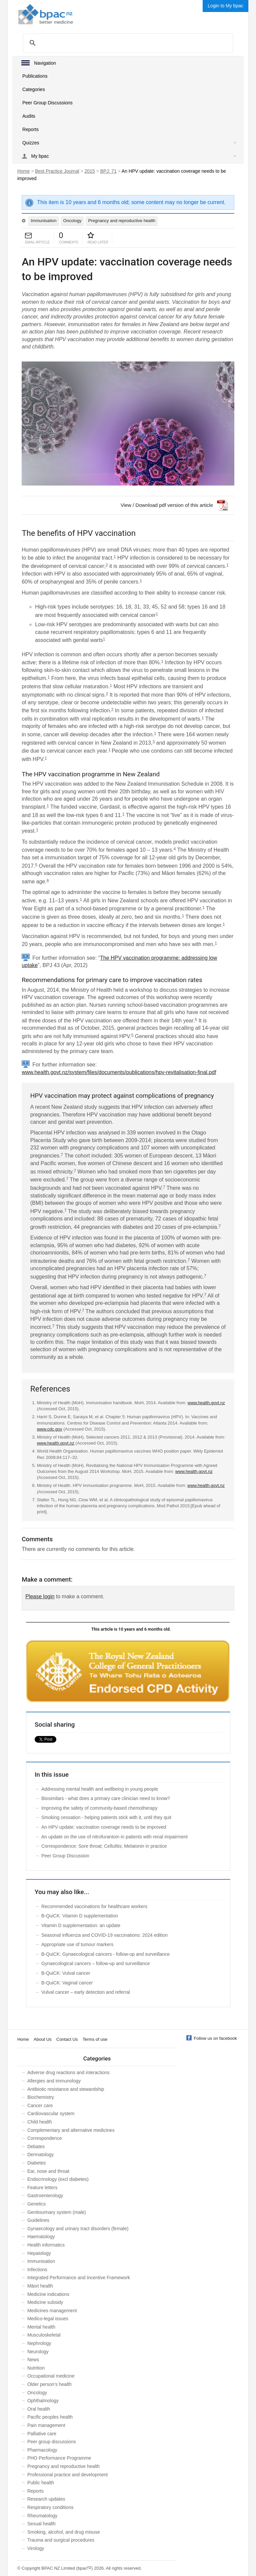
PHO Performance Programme (59, 2458)
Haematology (41, 2236)
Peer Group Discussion (65, 1855)
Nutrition (36, 2368)
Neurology (38, 2351)
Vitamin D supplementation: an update (80, 1925)
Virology (35, 2548)
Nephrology (39, 2343)
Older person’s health (49, 2384)
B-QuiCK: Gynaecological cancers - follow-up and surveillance (105, 1954)
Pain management (46, 2425)
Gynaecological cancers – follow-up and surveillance (95, 1963)
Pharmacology (42, 2450)
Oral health (38, 2409)
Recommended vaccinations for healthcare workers (94, 1906)
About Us (42, 2039)
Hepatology (39, 2253)
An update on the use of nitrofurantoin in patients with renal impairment (114, 1836)
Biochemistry (40, 2097)
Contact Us (67, 2039)
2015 (90, 171)
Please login (39, 1596)
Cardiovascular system (51, 2113)
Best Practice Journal (57, 171)
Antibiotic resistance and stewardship (65, 2089)
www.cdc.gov (49, 1429)
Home (23, 171)
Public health (40, 2482)
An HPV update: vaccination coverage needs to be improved (103, 1827)
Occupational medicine (51, 2376)
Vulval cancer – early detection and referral (85, 1992)
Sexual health (41, 2523)
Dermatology (40, 2154)
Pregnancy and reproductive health (121, 220)
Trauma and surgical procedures (60, 2540)
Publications (35, 76)
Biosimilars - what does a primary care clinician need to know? (105, 1798)
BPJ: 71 (108, 171)
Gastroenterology (45, 2195)
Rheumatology (42, 2515)
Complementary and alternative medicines (70, 2130)
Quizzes (30, 142)
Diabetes (36, 2163)
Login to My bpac (225, 5)
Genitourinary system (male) (56, 2212)
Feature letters (42, 2187)
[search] (127, 43)
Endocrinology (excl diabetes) (58, 2179)
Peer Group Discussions (47, 102)
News (33, 2359)
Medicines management (52, 2310)
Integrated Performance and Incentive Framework (78, 2277)
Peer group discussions (51, 2441)
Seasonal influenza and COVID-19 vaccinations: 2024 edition (104, 1935)
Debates (36, 2146)
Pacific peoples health (50, 2417)
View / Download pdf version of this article (167, 505)
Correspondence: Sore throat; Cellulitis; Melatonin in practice (104, 1846)
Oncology (72, 220)
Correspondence (44, 2138)
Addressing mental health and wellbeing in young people (99, 1789)
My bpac (40, 156)
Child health (39, 2121)
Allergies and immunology (54, 2080)
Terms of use (95, 2039)
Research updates (46, 2499)
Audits (28, 116)
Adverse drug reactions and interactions (68, 2072)
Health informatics (46, 2245)
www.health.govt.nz (206, 1402)
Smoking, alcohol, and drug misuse (63, 2532)
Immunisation (43, 220)
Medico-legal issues (47, 2318)
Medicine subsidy (45, 2302)
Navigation (45, 63)
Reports (30, 129)
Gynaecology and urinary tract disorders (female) (77, 2228)
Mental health (41, 2327)
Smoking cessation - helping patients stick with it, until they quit (106, 1817)
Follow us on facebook (215, 2038)
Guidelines (38, 2220)
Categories (33, 89)
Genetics (36, 2204)
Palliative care (41, 2433)
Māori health (40, 2286)
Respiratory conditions (50, 2507)
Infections (37, 2269)
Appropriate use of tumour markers (77, 1944)
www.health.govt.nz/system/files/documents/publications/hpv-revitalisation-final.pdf (119, 1072)
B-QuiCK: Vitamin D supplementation (79, 1915)
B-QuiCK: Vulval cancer (65, 1973)
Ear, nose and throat (48, 2171)
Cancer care (40, 2105)
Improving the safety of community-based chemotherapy (99, 1808)
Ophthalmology (43, 2400)
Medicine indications (48, 2294)
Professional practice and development (67, 2474)
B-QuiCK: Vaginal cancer (67, 1982)
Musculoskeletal (44, 2335)
